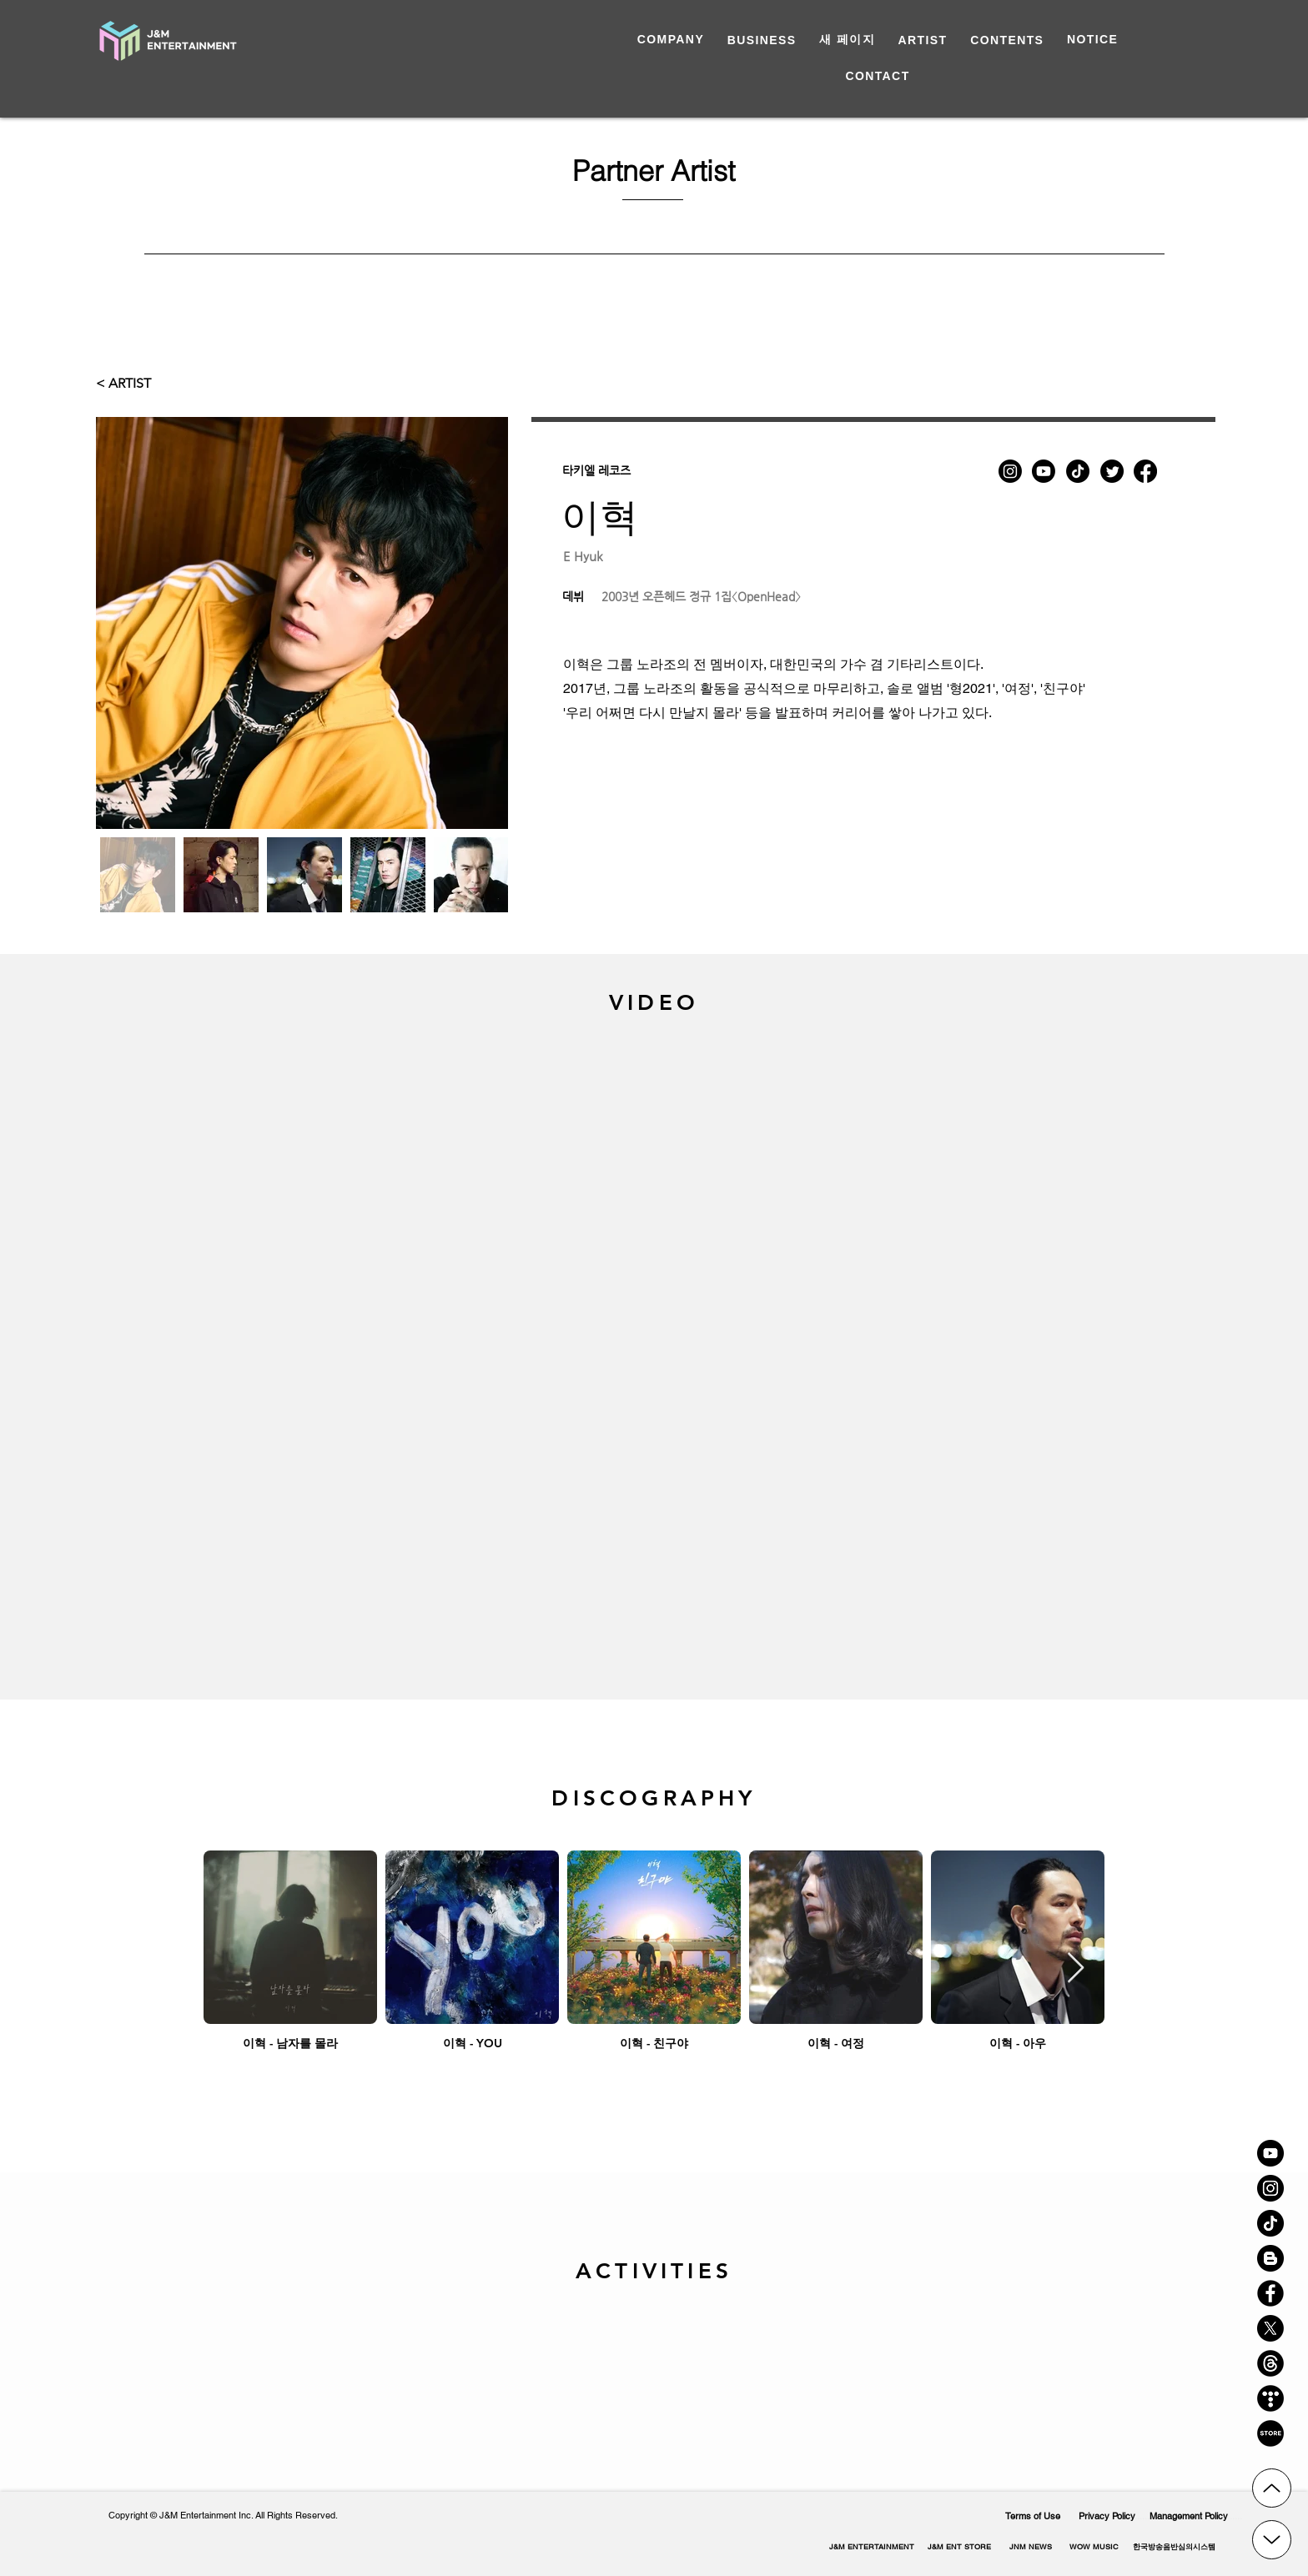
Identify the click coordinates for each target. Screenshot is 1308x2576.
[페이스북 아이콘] (1270, 2293)
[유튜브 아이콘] (1270, 2153)
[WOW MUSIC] (1093, 2546)
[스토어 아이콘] (1270, 2433)
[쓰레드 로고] (1270, 2363)
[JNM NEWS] (1030, 2546)
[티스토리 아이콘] (1270, 2398)
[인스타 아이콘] (1270, 2188)
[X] (1270, 2328)
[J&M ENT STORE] (958, 2546)
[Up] (1271, 2488)
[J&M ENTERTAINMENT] (871, 2546)
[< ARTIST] (129, 384)
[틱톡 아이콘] (1270, 2223)
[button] (1174, 2546)
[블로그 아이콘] (1270, 2258)
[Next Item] (1075, 1968)
